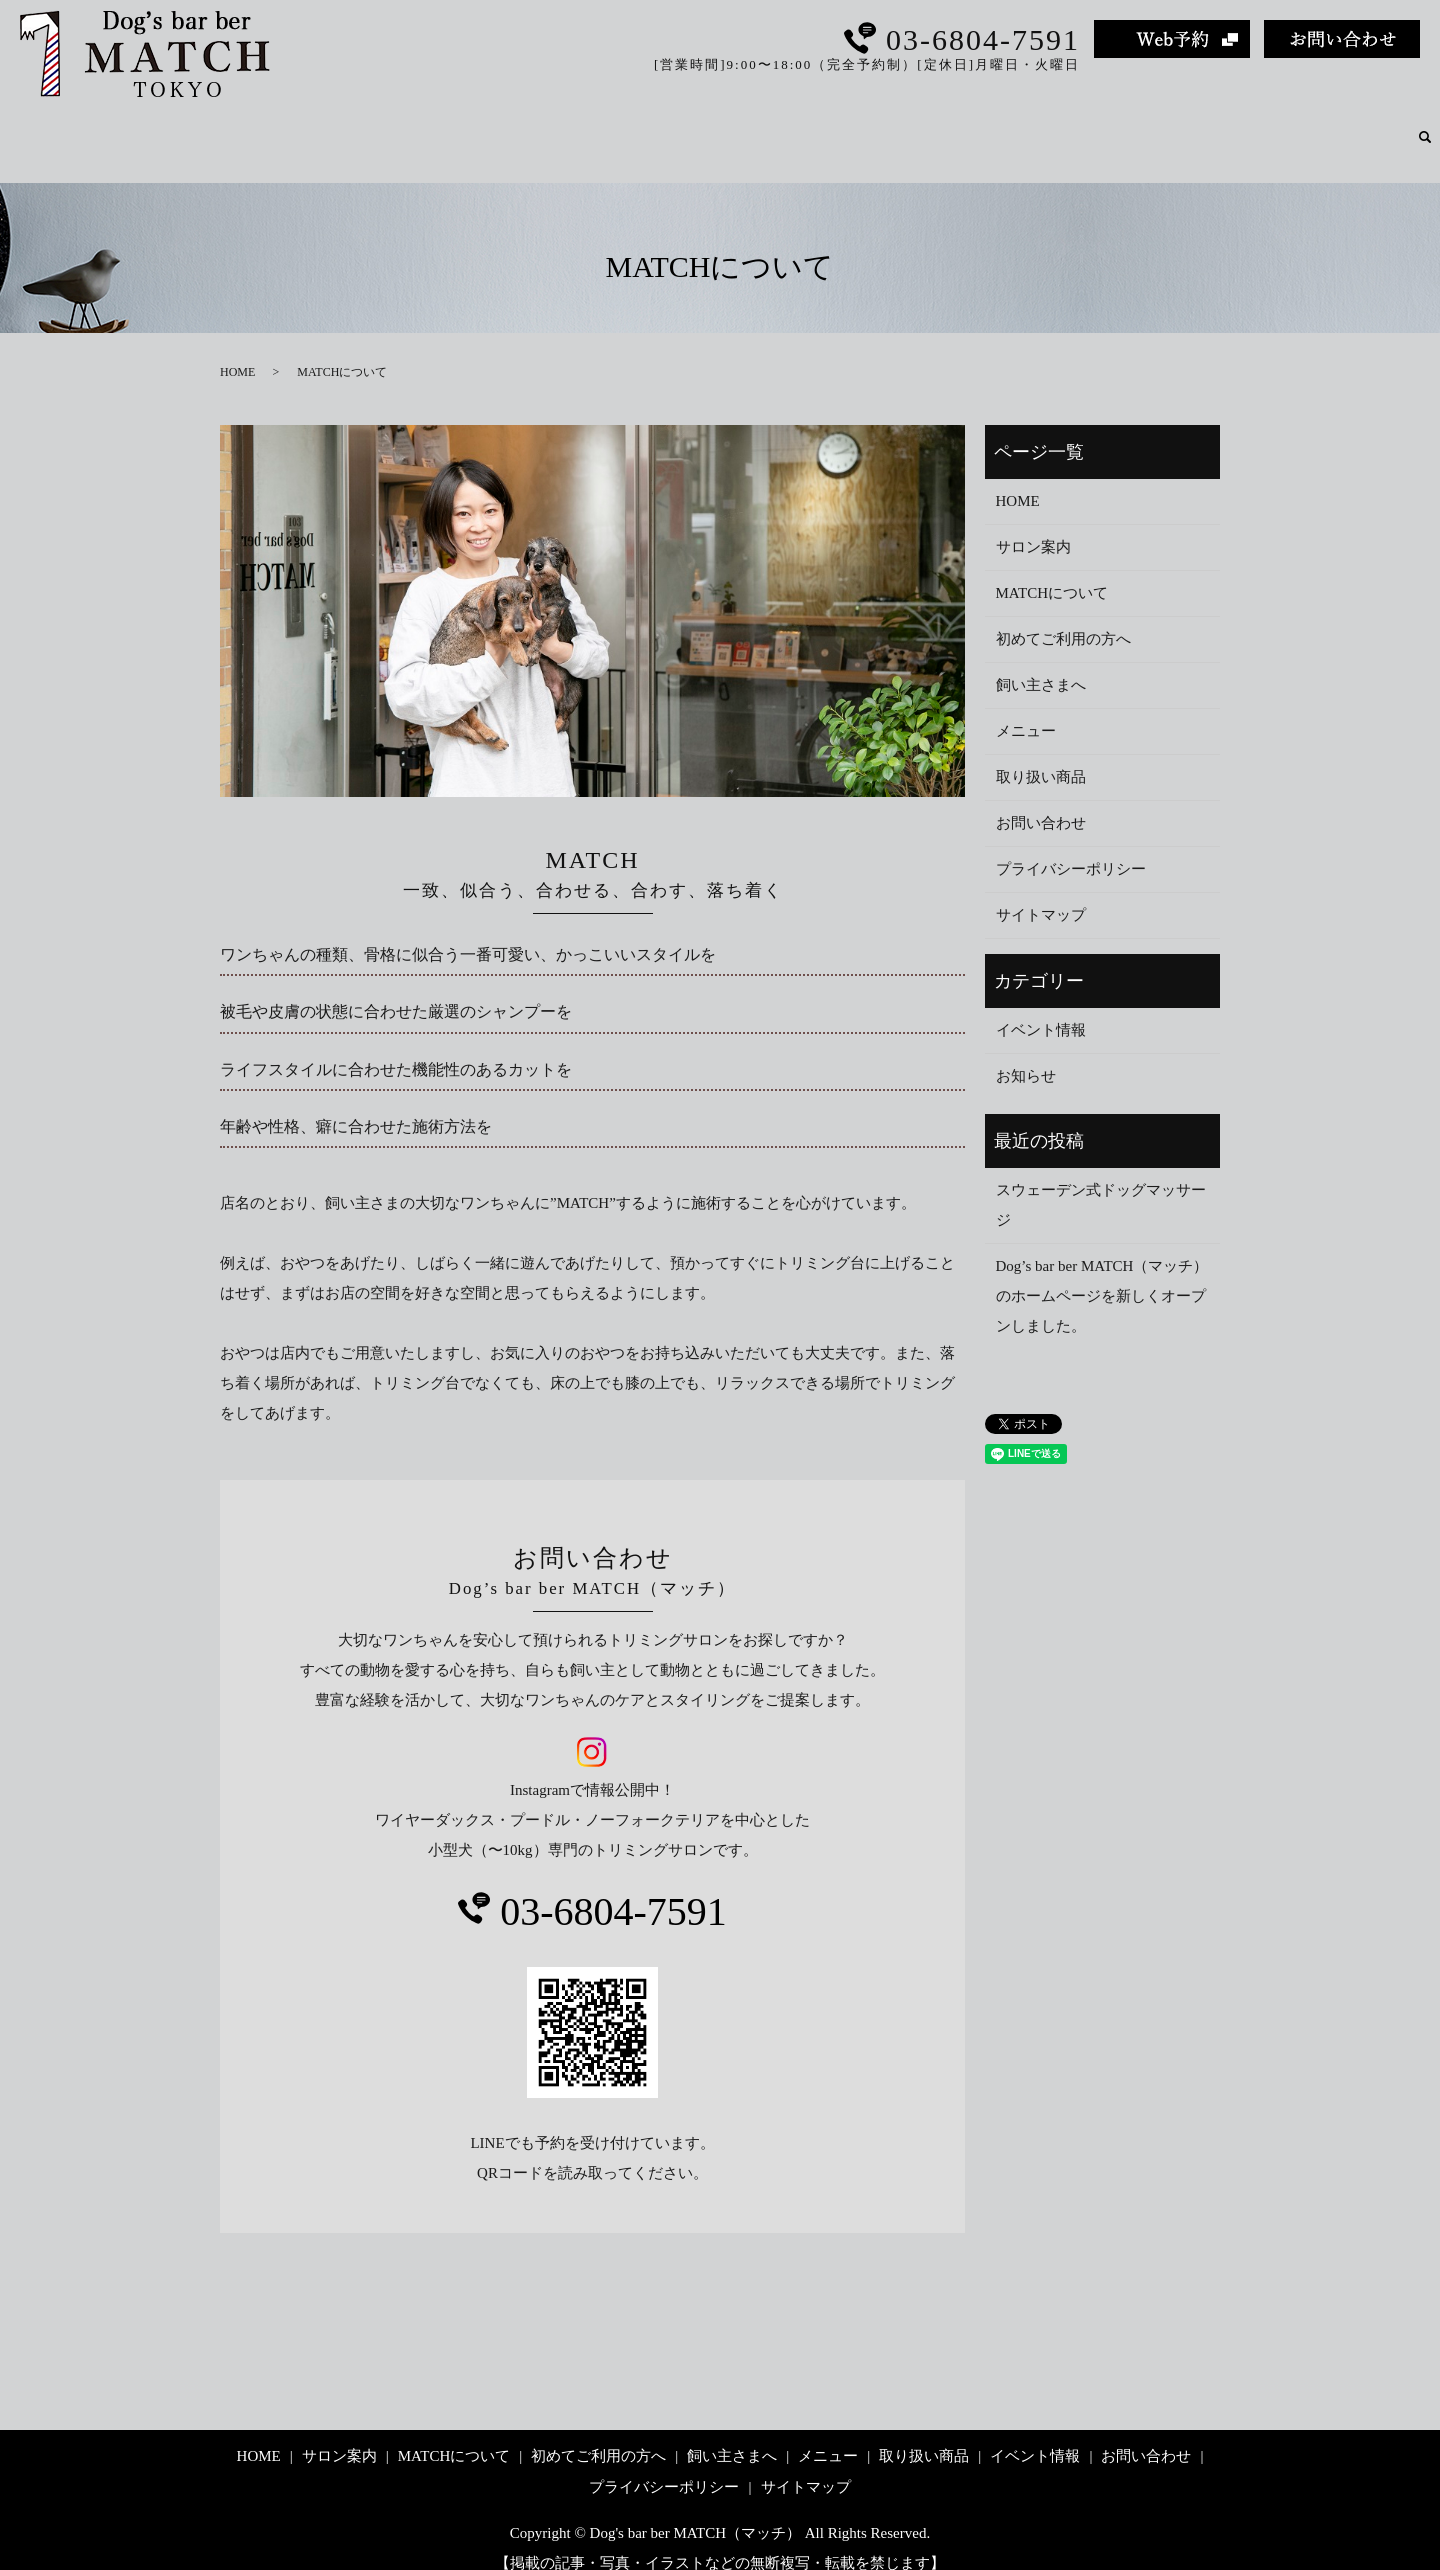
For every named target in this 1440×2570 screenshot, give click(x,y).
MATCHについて (723, 127)
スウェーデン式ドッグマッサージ (1101, 1182)
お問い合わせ (1041, 800)
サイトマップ (1041, 892)
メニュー (1125, 127)
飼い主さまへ (1020, 127)
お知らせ (1026, 1053)
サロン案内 (599, 127)
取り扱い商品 (1230, 127)
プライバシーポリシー (1071, 846)
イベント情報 (1350, 127)
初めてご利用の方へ (877, 127)
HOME (510, 127)
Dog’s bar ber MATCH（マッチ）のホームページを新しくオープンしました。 (1102, 1273)
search (1425, 128)
